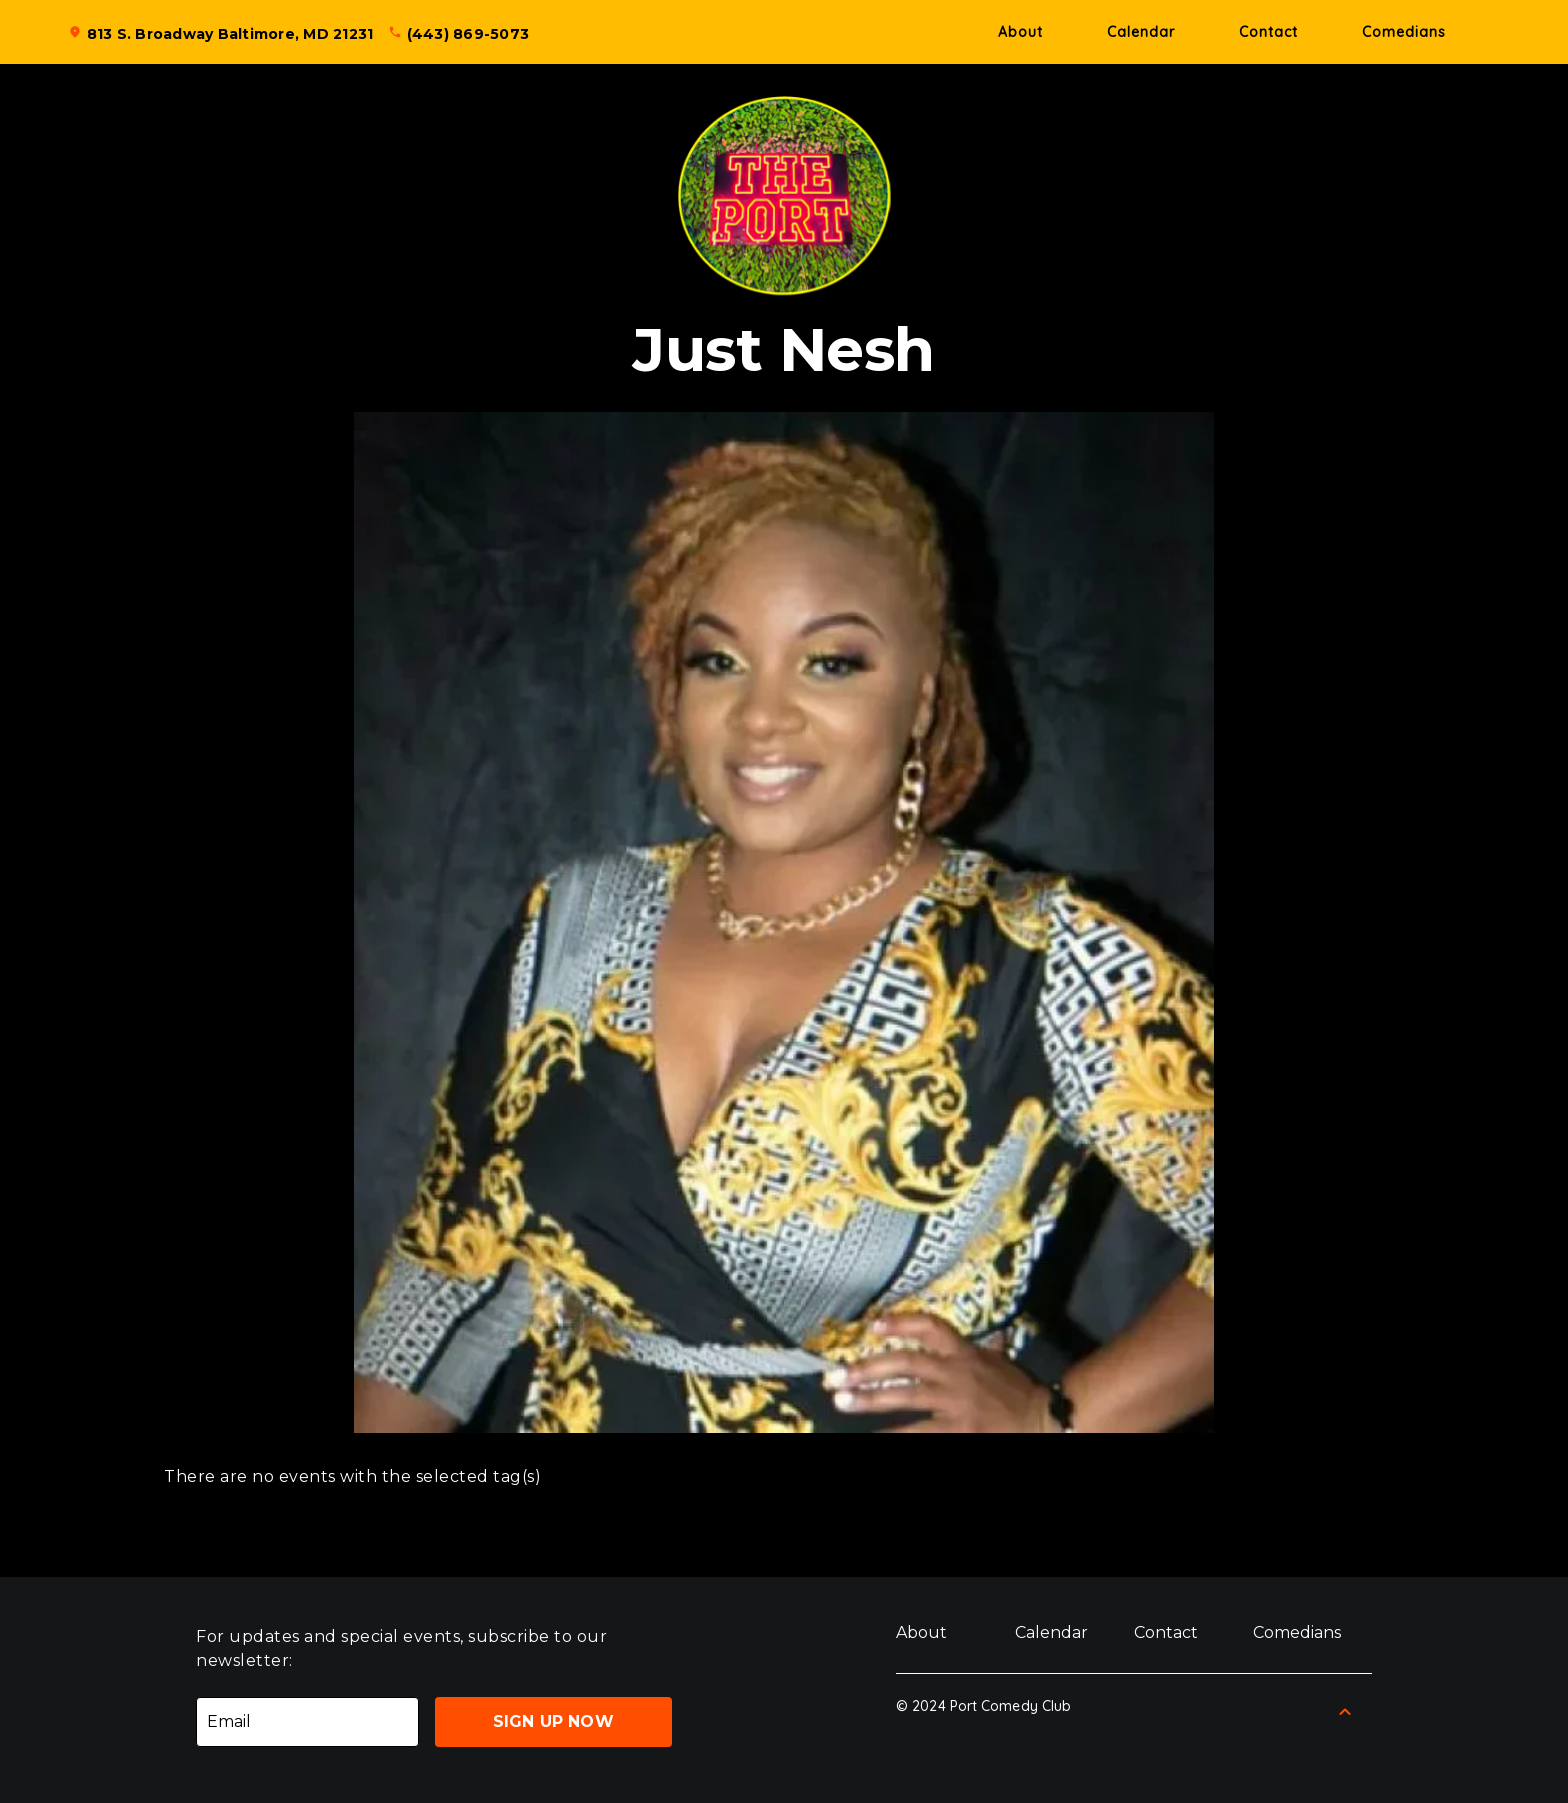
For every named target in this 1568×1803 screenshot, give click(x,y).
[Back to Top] (1345, 1712)
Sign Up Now (553, 1721)
